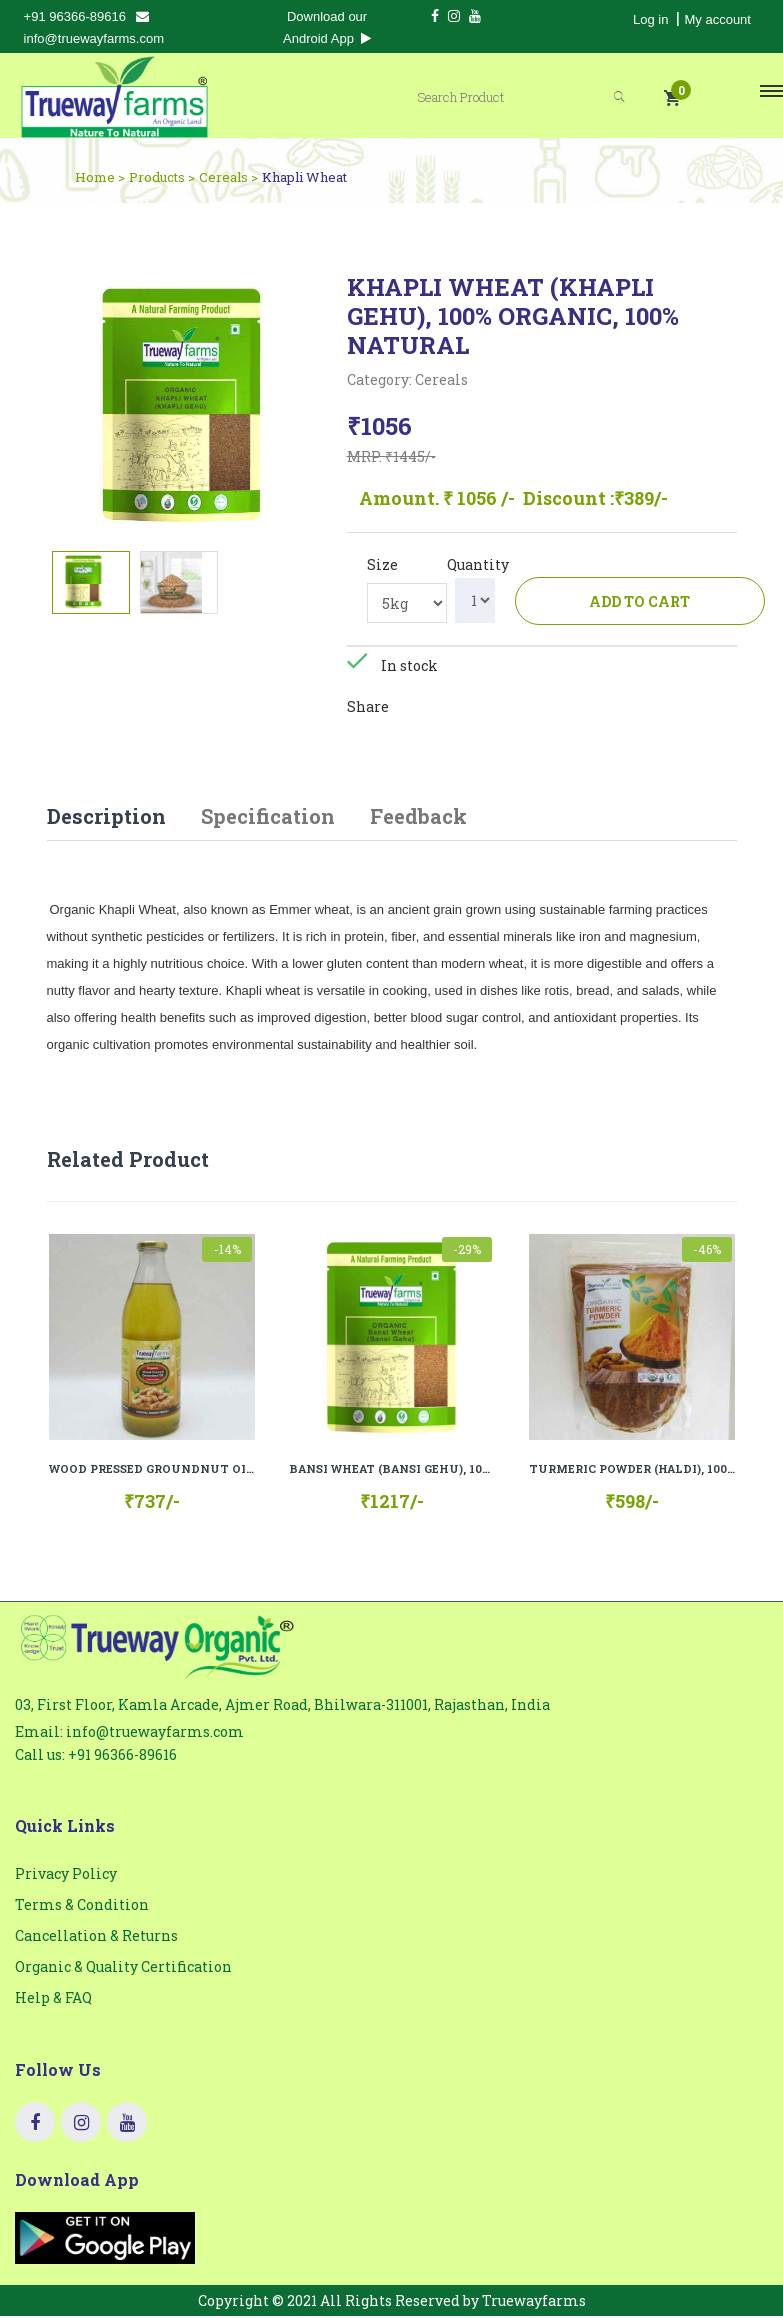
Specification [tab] (268, 818)
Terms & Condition (82, 1907)
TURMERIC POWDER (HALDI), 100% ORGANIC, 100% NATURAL (632, 1471)
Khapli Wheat (304, 177)
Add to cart (639, 601)
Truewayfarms (534, 2303)
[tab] (91, 582)
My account (717, 19)
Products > (162, 177)
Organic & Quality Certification (123, 1969)
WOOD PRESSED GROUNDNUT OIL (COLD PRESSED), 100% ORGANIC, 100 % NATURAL (152, 1471)
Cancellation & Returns (96, 1938)
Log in (650, 19)
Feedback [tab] (418, 818)
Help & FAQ (53, 2000)
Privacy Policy (66, 1876)
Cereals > (228, 177)
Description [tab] (106, 818)
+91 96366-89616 (75, 16)
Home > (100, 177)
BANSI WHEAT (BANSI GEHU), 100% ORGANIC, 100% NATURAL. (392, 1471)
